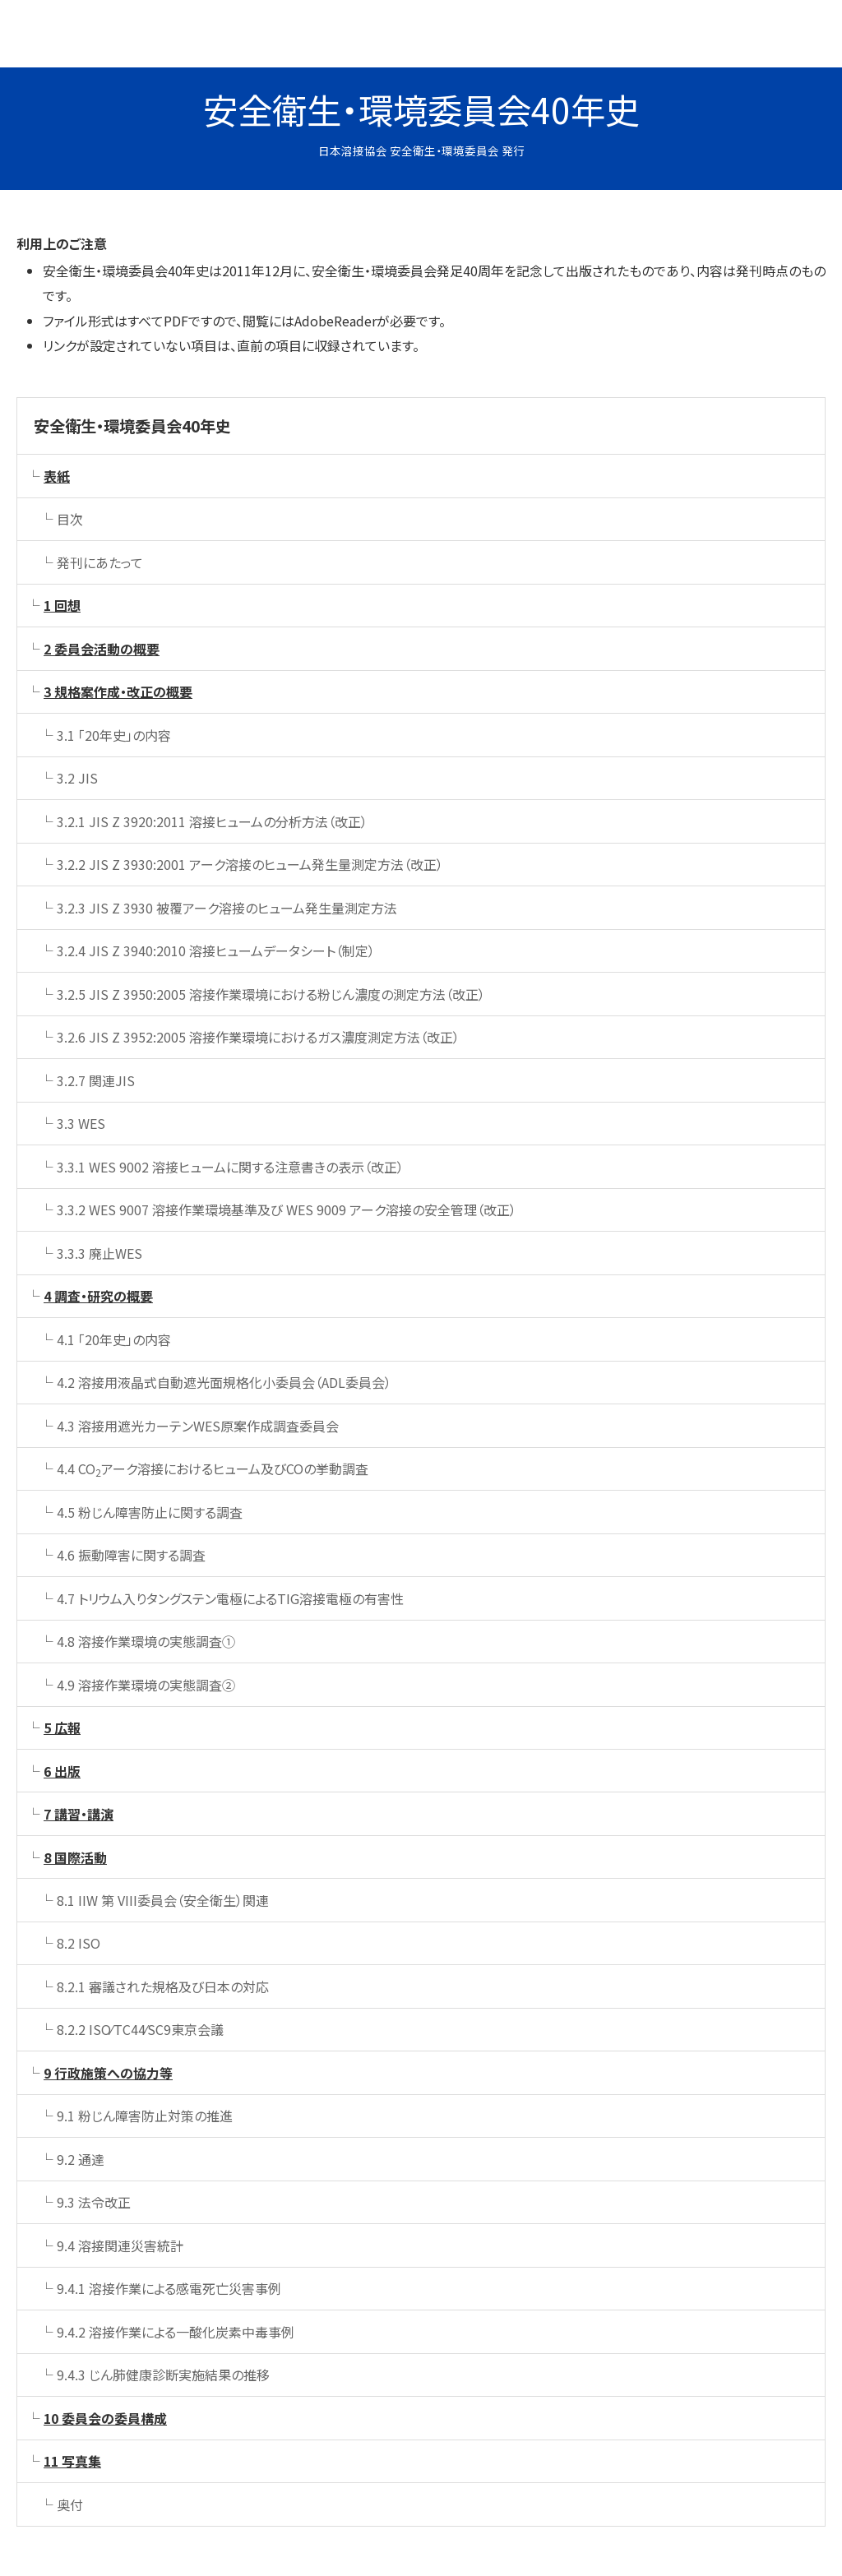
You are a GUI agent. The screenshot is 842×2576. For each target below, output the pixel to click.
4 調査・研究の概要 (98, 1296)
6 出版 (62, 1771)
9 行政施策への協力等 (108, 2073)
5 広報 (62, 1727)
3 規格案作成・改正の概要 (118, 691)
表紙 (57, 476)
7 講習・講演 (78, 1814)
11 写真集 (72, 2461)
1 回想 (62, 605)
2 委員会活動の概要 (102, 649)
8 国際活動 (75, 1857)
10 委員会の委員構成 (105, 2418)
